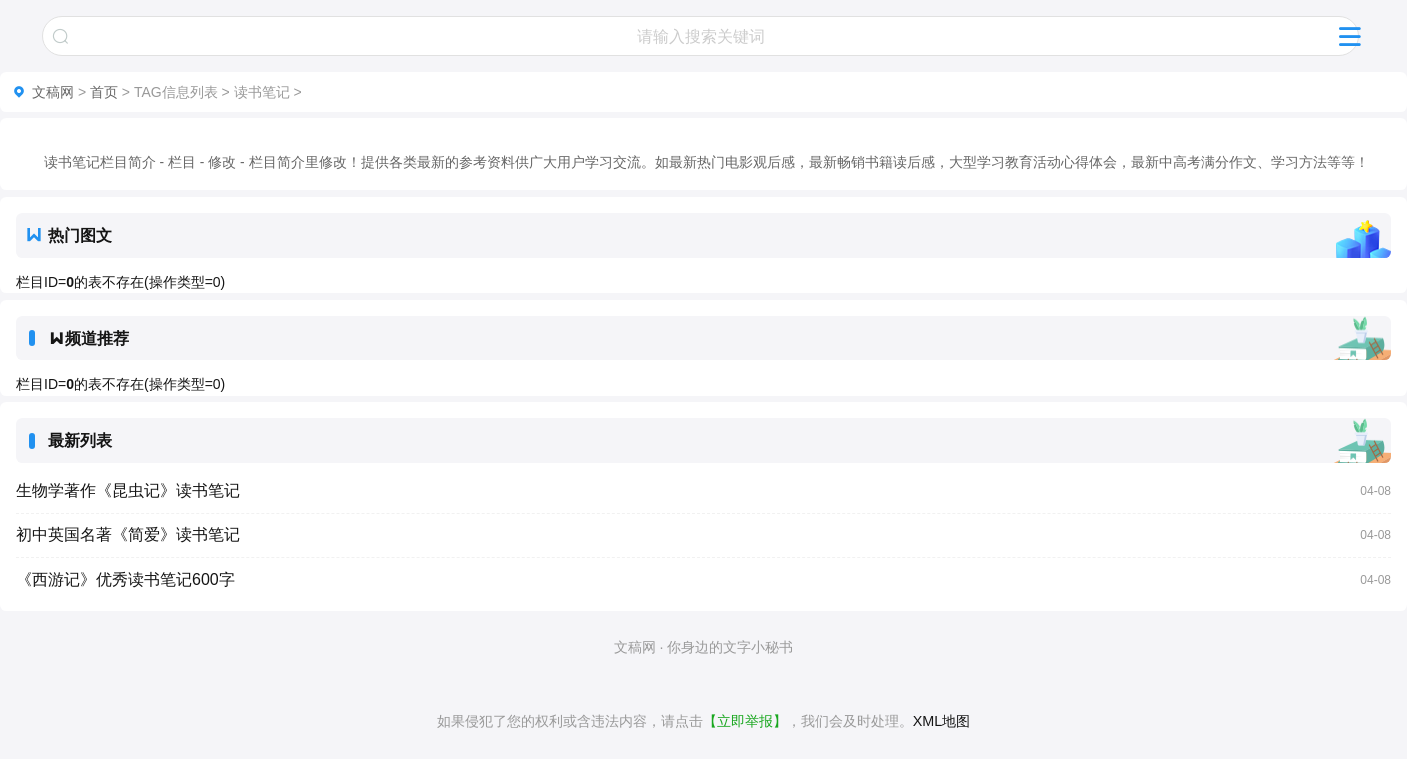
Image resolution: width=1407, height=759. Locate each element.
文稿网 (53, 92)
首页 (104, 92)
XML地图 (942, 721)
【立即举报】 (745, 721)
